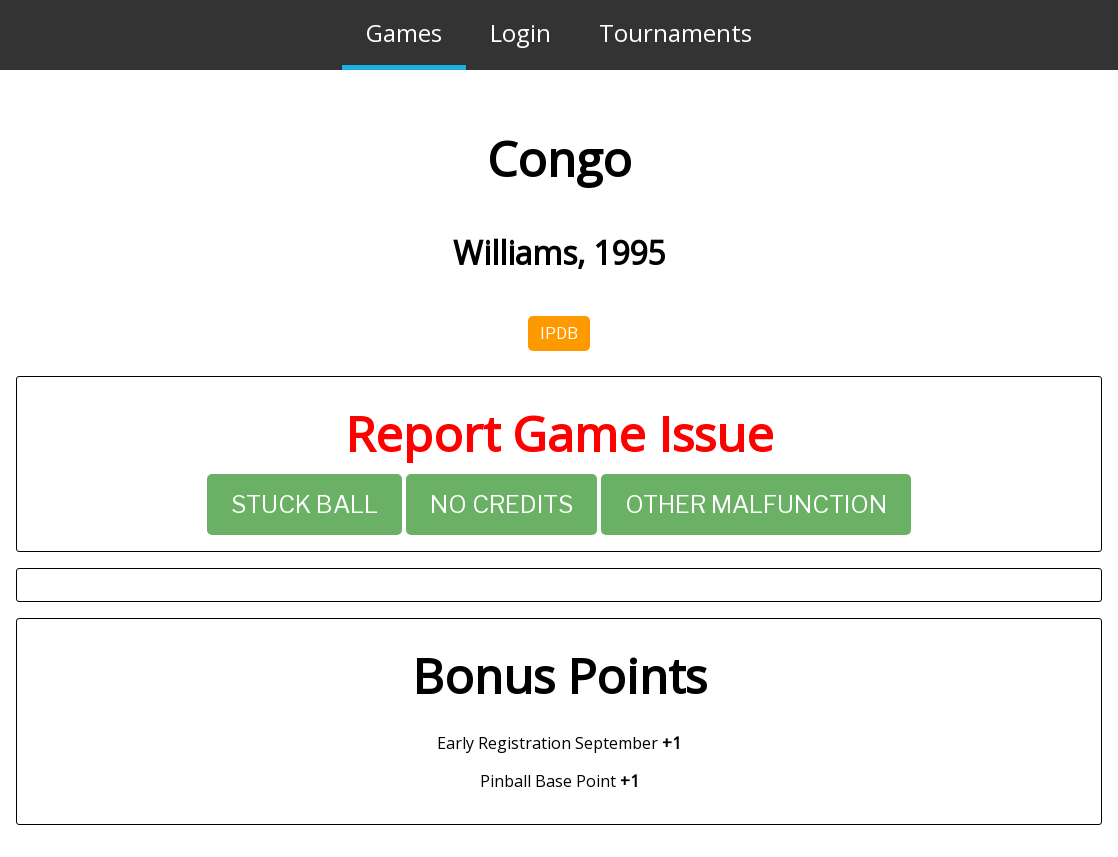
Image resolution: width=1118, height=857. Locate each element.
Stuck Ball (304, 504)
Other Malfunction (756, 504)
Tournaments (675, 32)
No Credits (501, 504)
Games (404, 32)
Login (520, 32)
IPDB (559, 333)
